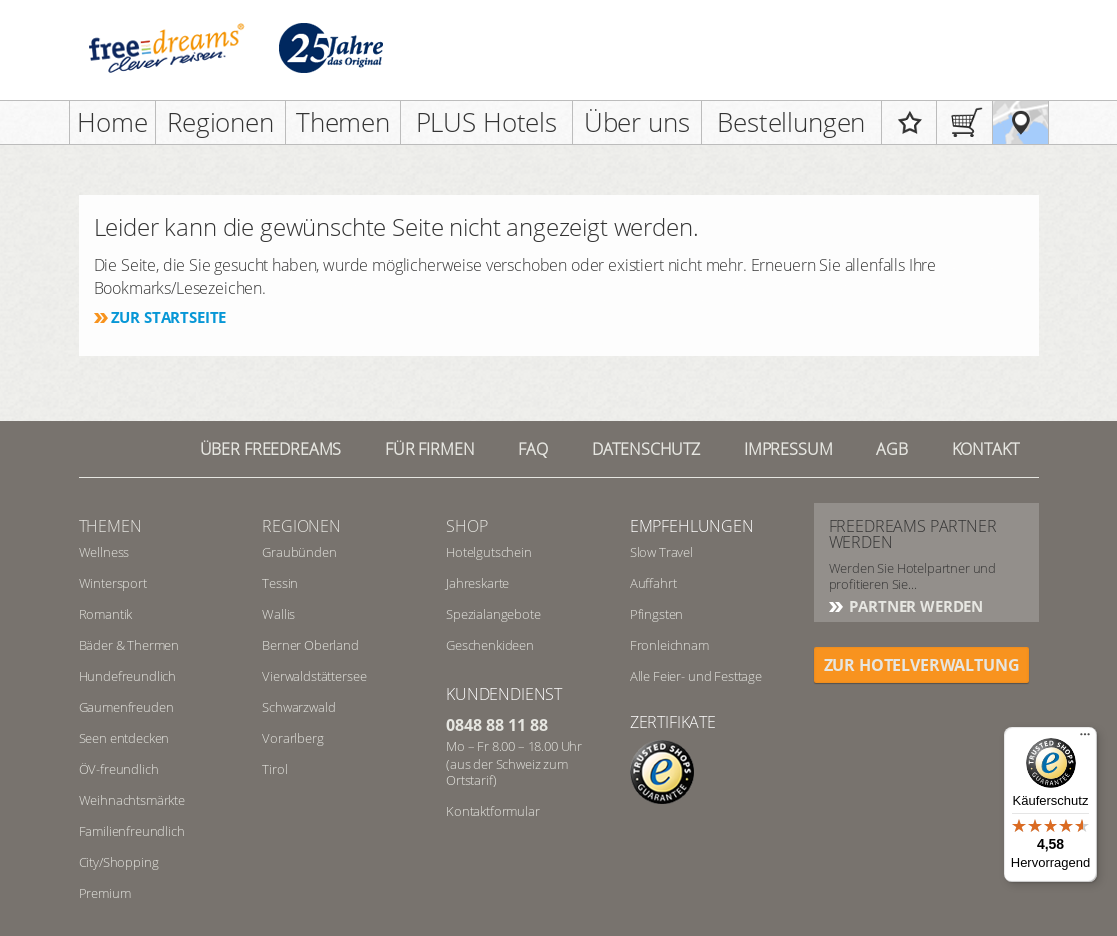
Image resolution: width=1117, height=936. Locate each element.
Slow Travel (661, 552)
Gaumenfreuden (126, 707)
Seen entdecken (124, 738)
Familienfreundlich (132, 831)
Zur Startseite (169, 317)
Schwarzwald (298, 707)
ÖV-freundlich (119, 769)
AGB (892, 449)
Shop (466, 526)
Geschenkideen (490, 645)
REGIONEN (301, 526)
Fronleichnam (669, 645)
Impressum (788, 449)
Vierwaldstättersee (314, 676)
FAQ (533, 449)
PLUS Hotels (486, 122)
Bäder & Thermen (129, 645)
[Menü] (1085, 739)
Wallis (278, 614)
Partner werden (915, 606)
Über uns (637, 122)
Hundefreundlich (128, 676)
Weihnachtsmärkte (132, 800)
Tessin (280, 583)
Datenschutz (646, 449)
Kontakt (985, 449)
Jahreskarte (477, 583)
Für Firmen (429, 449)
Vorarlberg (292, 738)
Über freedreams (271, 449)
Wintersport (113, 583)
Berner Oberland (310, 645)
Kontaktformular (493, 811)
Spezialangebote (493, 614)
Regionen (220, 122)
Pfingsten (657, 614)
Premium (105, 893)
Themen (343, 122)
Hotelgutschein (489, 552)
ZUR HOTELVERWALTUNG (922, 665)
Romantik (106, 614)
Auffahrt (653, 583)
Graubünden (299, 552)
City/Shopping (119, 862)
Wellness (104, 552)
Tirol (274, 769)
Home (112, 122)
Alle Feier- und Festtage (696, 676)
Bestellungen (791, 122)
